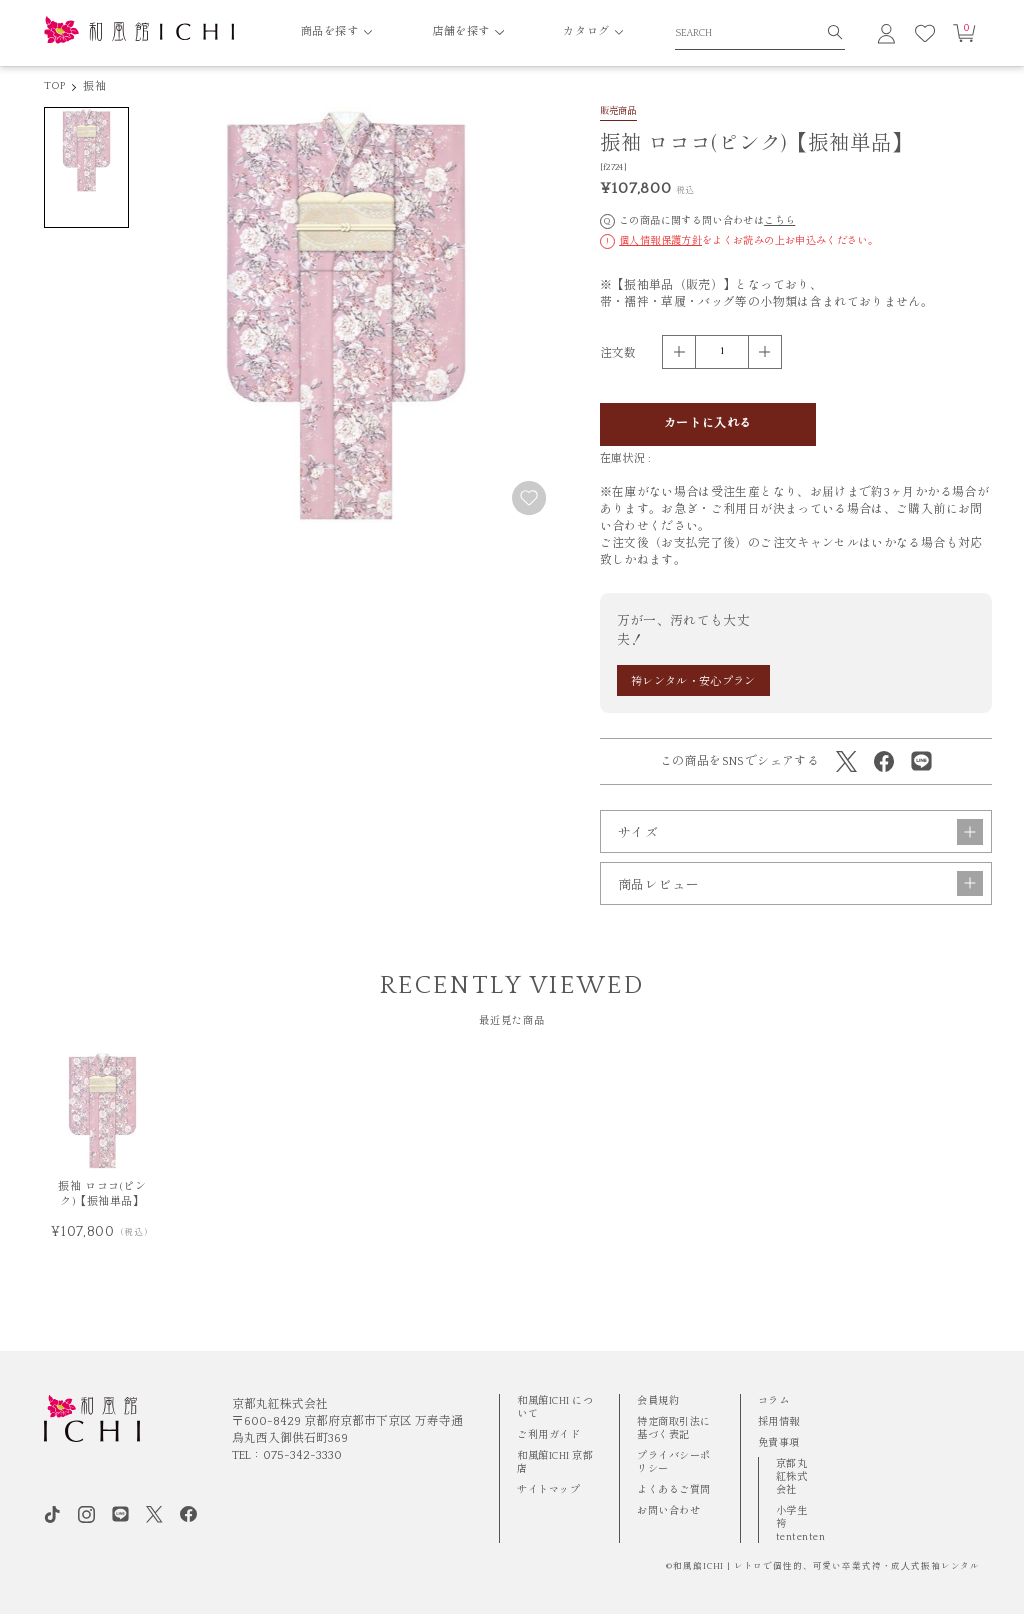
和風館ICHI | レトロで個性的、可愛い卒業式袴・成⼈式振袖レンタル (826, 1566)
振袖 (94, 87)
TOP (55, 86)
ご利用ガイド (548, 1435)
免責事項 (779, 1443)
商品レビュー (800, 910)
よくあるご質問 (674, 1490)
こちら (779, 221)
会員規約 (658, 1401)
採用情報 (779, 1422)
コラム (774, 1401)
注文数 (618, 353)
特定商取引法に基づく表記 (674, 1428)
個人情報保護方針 (660, 241)
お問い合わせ (668, 1511)
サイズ (800, 858)
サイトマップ (548, 1490)
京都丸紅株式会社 (792, 1477)
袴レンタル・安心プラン (693, 682)
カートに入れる (708, 423)
